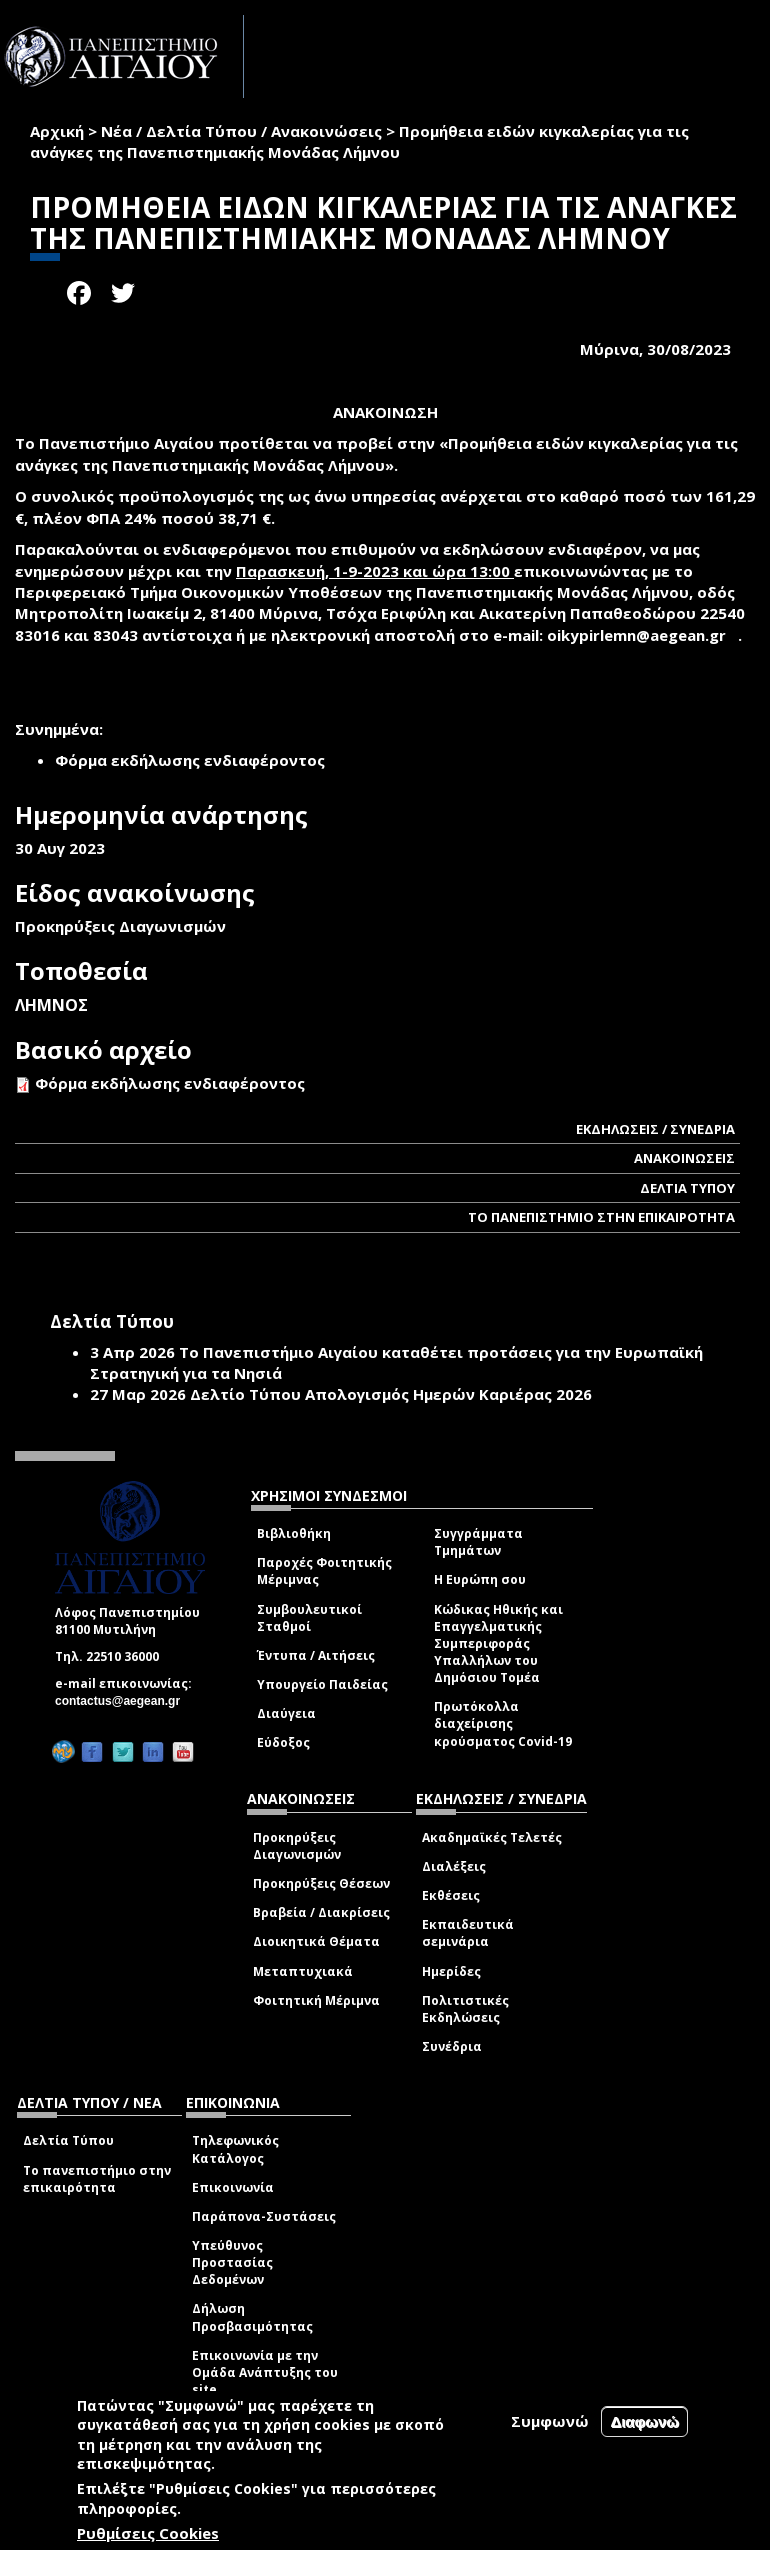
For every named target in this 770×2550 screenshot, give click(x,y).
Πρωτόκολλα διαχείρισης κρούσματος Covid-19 (503, 1723)
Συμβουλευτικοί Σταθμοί (309, 1618)
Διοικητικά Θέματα (316, 1941)
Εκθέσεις (451, 1895)
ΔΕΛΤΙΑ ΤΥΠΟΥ (687, 1188)
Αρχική (57, 131)
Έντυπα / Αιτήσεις (316, 1655)
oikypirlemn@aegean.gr (642, 635)
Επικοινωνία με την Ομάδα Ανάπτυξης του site (265, 2372)
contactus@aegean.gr (123, 1701)
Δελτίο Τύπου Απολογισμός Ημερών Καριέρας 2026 (391, 1394)
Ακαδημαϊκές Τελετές (492, 1837)
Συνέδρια (452, 2046)
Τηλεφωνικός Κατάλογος (235, 2149)
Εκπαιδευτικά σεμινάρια (468, 1933)
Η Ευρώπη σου (480, 1579)
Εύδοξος (283, 1742)
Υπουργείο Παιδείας (322, 1684)
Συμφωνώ (550, 2421)
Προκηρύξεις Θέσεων (321, 1883)
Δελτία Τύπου (68, 2140)
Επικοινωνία (233, 2187)
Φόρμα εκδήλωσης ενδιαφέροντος (170, 1083)
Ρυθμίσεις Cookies (148, 2533)
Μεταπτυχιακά (303, 1971)
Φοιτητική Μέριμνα (316, 2000)
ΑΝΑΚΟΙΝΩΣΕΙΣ (684, 1158)
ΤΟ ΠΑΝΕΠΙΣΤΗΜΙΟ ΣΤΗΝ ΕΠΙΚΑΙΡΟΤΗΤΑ (601, 1217)
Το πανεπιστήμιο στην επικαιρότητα (97, 2179)
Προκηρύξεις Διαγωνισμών (297, 1846)
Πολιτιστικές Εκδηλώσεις (465, 2009)
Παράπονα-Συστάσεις (264, 2216)
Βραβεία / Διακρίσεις (321, 1912)
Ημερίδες (451, 1971)
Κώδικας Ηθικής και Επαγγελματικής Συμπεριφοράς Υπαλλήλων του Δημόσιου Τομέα (498, 1644)
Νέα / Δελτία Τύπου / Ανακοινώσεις (241, 131)
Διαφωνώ (644, 2421)
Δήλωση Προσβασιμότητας (252, 2317)
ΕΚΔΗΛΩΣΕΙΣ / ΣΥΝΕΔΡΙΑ (655, 1129)
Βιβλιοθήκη (294, 1533)
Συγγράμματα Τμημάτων (478, 1542)
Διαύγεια (286, 1713)
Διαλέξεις (454, 1866)
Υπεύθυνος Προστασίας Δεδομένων (232, 2262)
